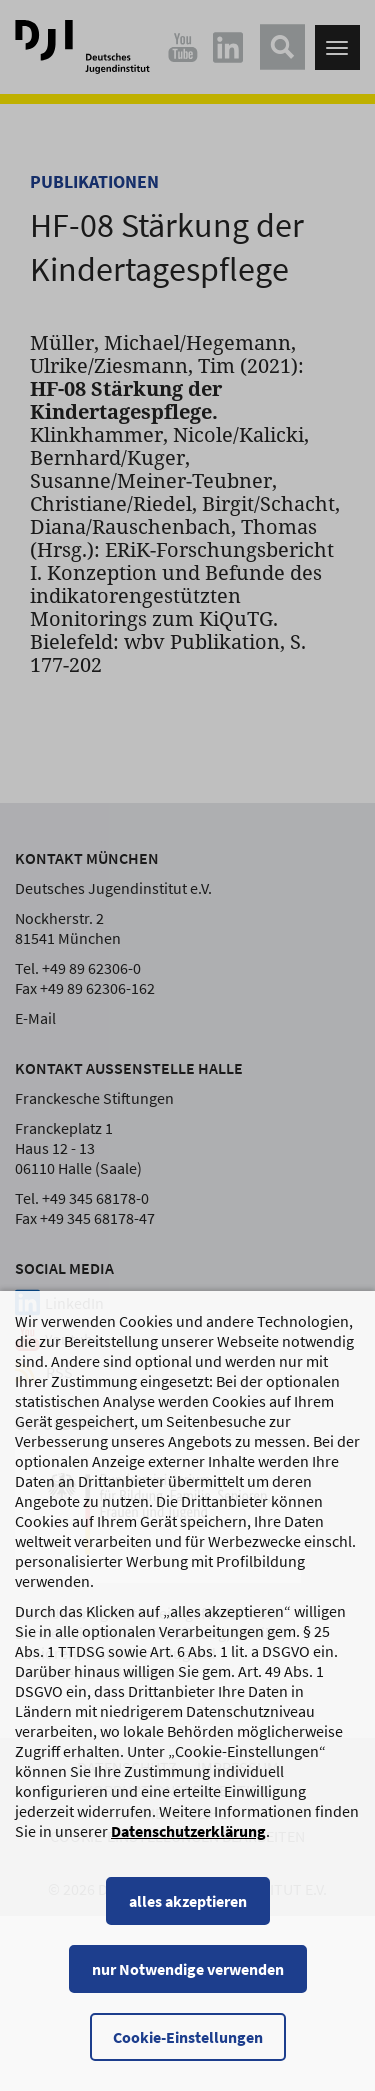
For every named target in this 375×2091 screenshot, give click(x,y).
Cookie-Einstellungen (188, 2057)
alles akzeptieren (188, 1921)
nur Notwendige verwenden (188, 1989)
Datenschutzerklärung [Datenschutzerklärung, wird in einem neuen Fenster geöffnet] (188, 1851)
